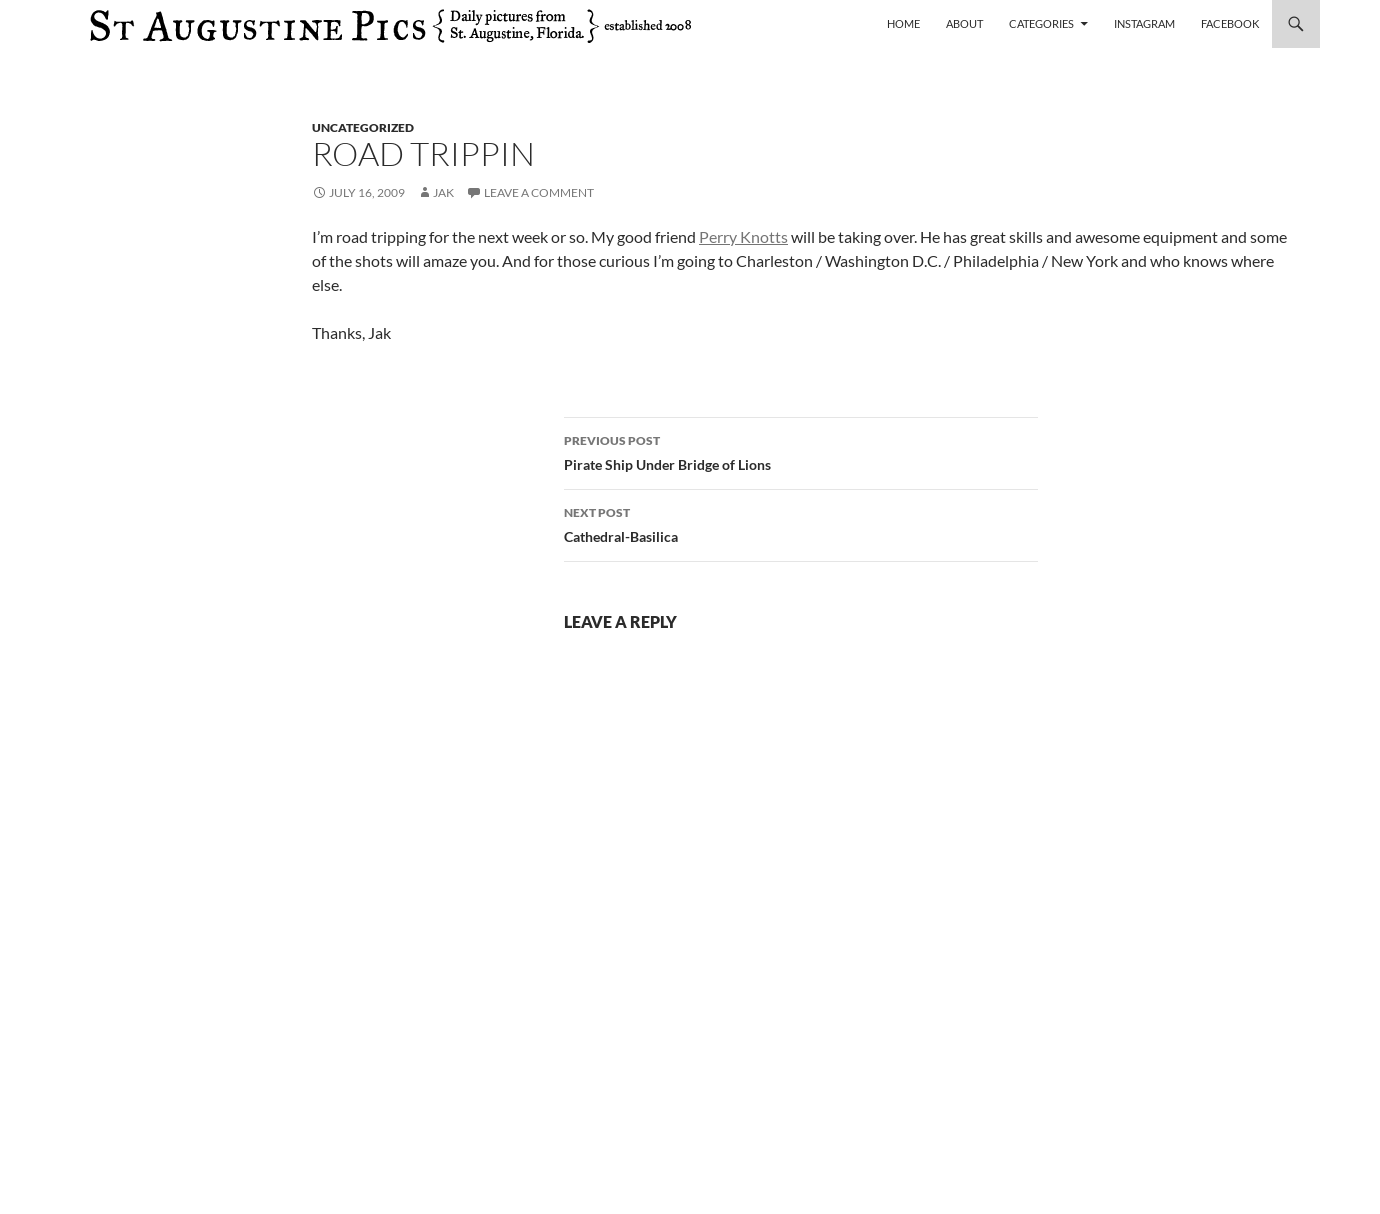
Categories (1041, 23)
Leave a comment (539, 192)
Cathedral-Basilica (801, 523)
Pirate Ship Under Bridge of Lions (801, 451)
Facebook (1230, 23)
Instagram (1144, 23)
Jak (443, 192)
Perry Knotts (743, 236)
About (964, 23)
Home (903, 23)
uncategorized (363, 127)
